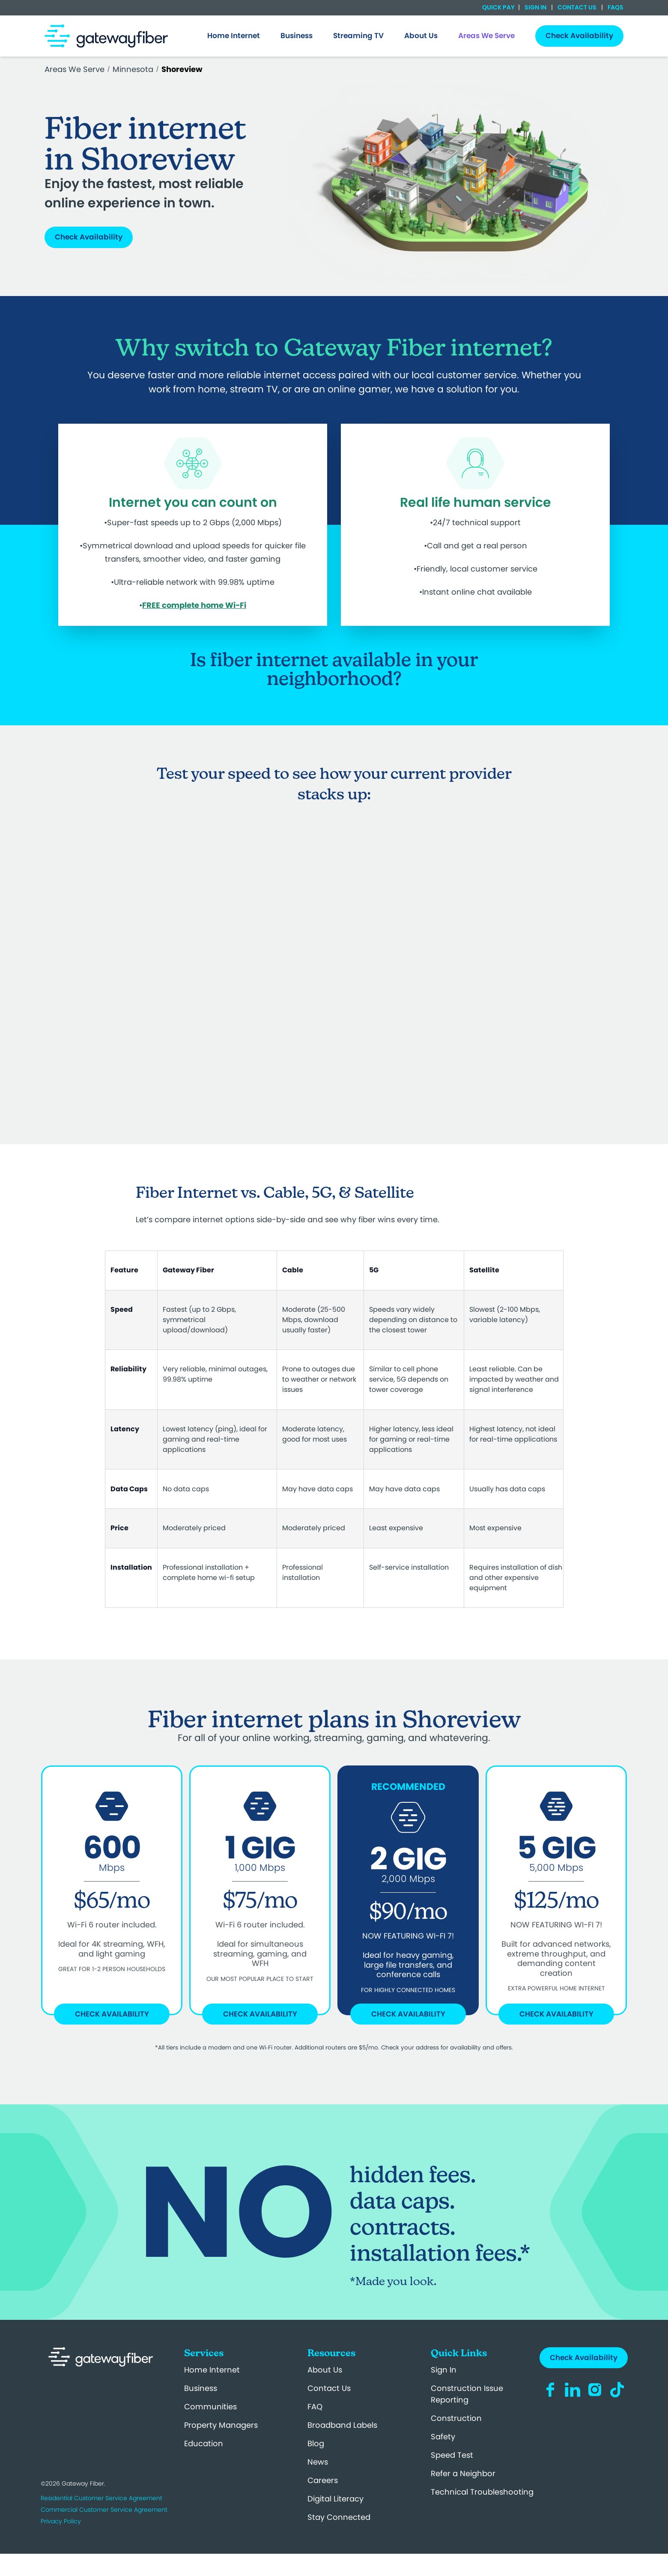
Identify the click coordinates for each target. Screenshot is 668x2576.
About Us (324, 2369)
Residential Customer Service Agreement (101, 2498)
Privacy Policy (61, 2521)
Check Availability (88, 237)
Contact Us (577, 7)
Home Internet (212, 2369)
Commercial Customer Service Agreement (104, 2509)
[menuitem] (233, 36)
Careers (322, 2480)
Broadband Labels (342, 2425)
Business (200, 2388)
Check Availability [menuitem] (579, 35)
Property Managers (221, 2425)
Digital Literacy (335, 2498)
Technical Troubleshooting (482, 2491)
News (317, 2461)
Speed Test (452, 2455)
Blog (315, 2443)
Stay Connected (338, 2517)
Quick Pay (498, 7)
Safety (443, 2436)
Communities (210, 2406)
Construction (456, 2418)
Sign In (535, 7)
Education (203, 2443)
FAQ (314, 2406)
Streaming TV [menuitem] (358, 35)
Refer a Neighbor (463, 2473)
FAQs (614, 7)
